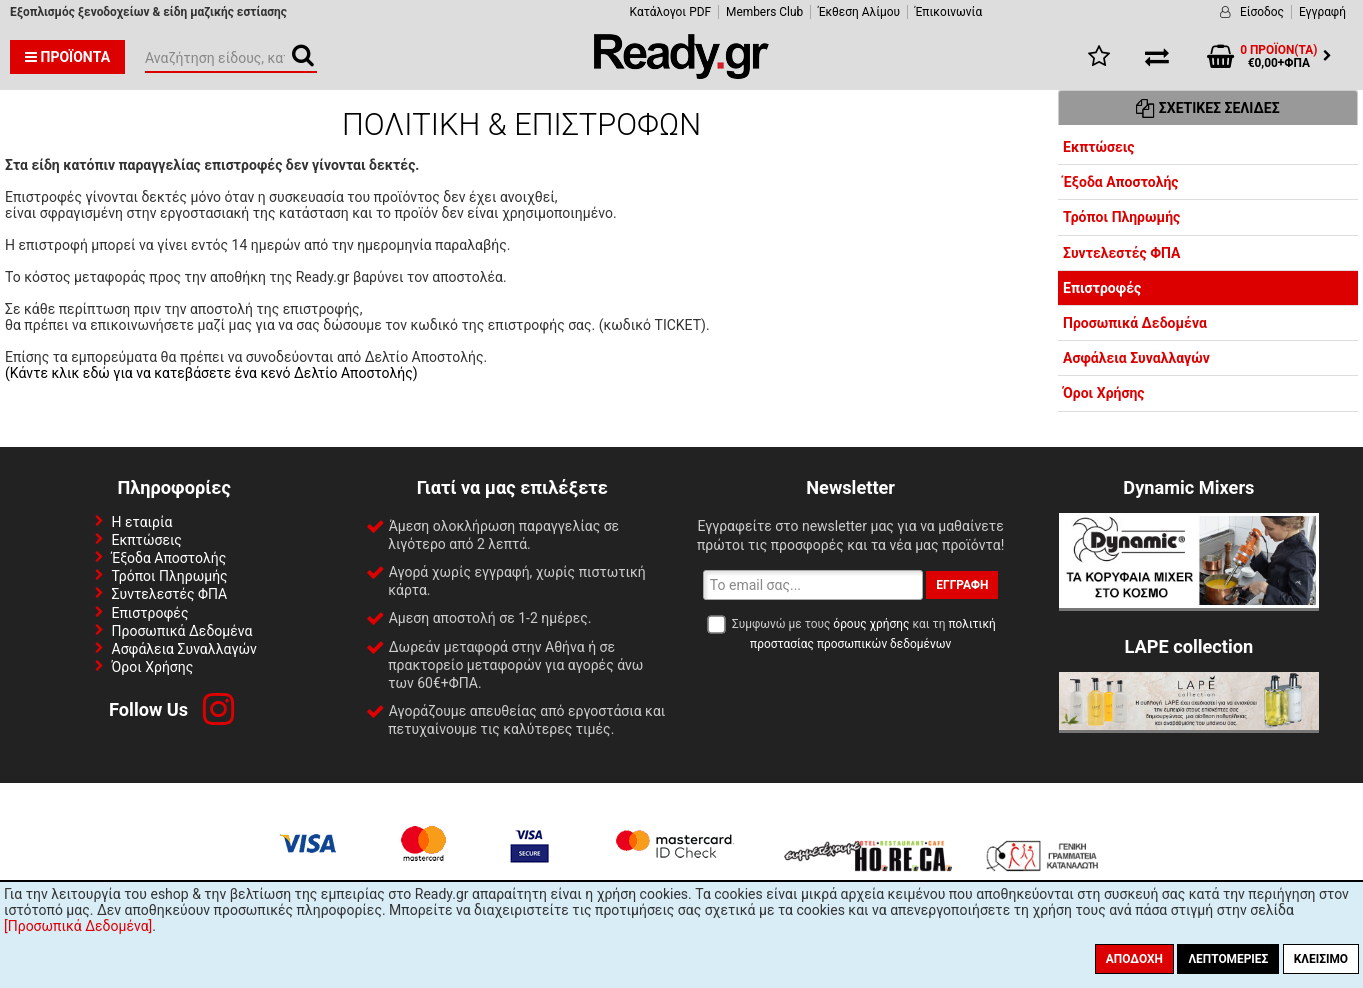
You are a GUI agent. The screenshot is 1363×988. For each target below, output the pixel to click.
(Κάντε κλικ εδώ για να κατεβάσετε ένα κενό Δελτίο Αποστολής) (211, 373)
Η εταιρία (142, 522)
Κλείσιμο (1321, 959)
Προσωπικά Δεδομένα (1135, 323)
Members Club (764, 12)
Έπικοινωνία (948, 12)
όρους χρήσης (871, 624)
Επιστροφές (1102, 288)
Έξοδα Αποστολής (1121, 182)
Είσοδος (1262, 12)
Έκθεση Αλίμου (859, 12)
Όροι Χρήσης (1104, 393)
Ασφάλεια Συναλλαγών (1136, 358)
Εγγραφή (1322, 12)
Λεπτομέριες (1228, 959)
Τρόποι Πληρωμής (1121, 217)
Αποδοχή (1134, 959)
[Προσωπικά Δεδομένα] (78, 926)
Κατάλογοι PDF (670, 12)
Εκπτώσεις (1099, 147)
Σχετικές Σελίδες (1207, 108)
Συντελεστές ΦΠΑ (1121, 253)
